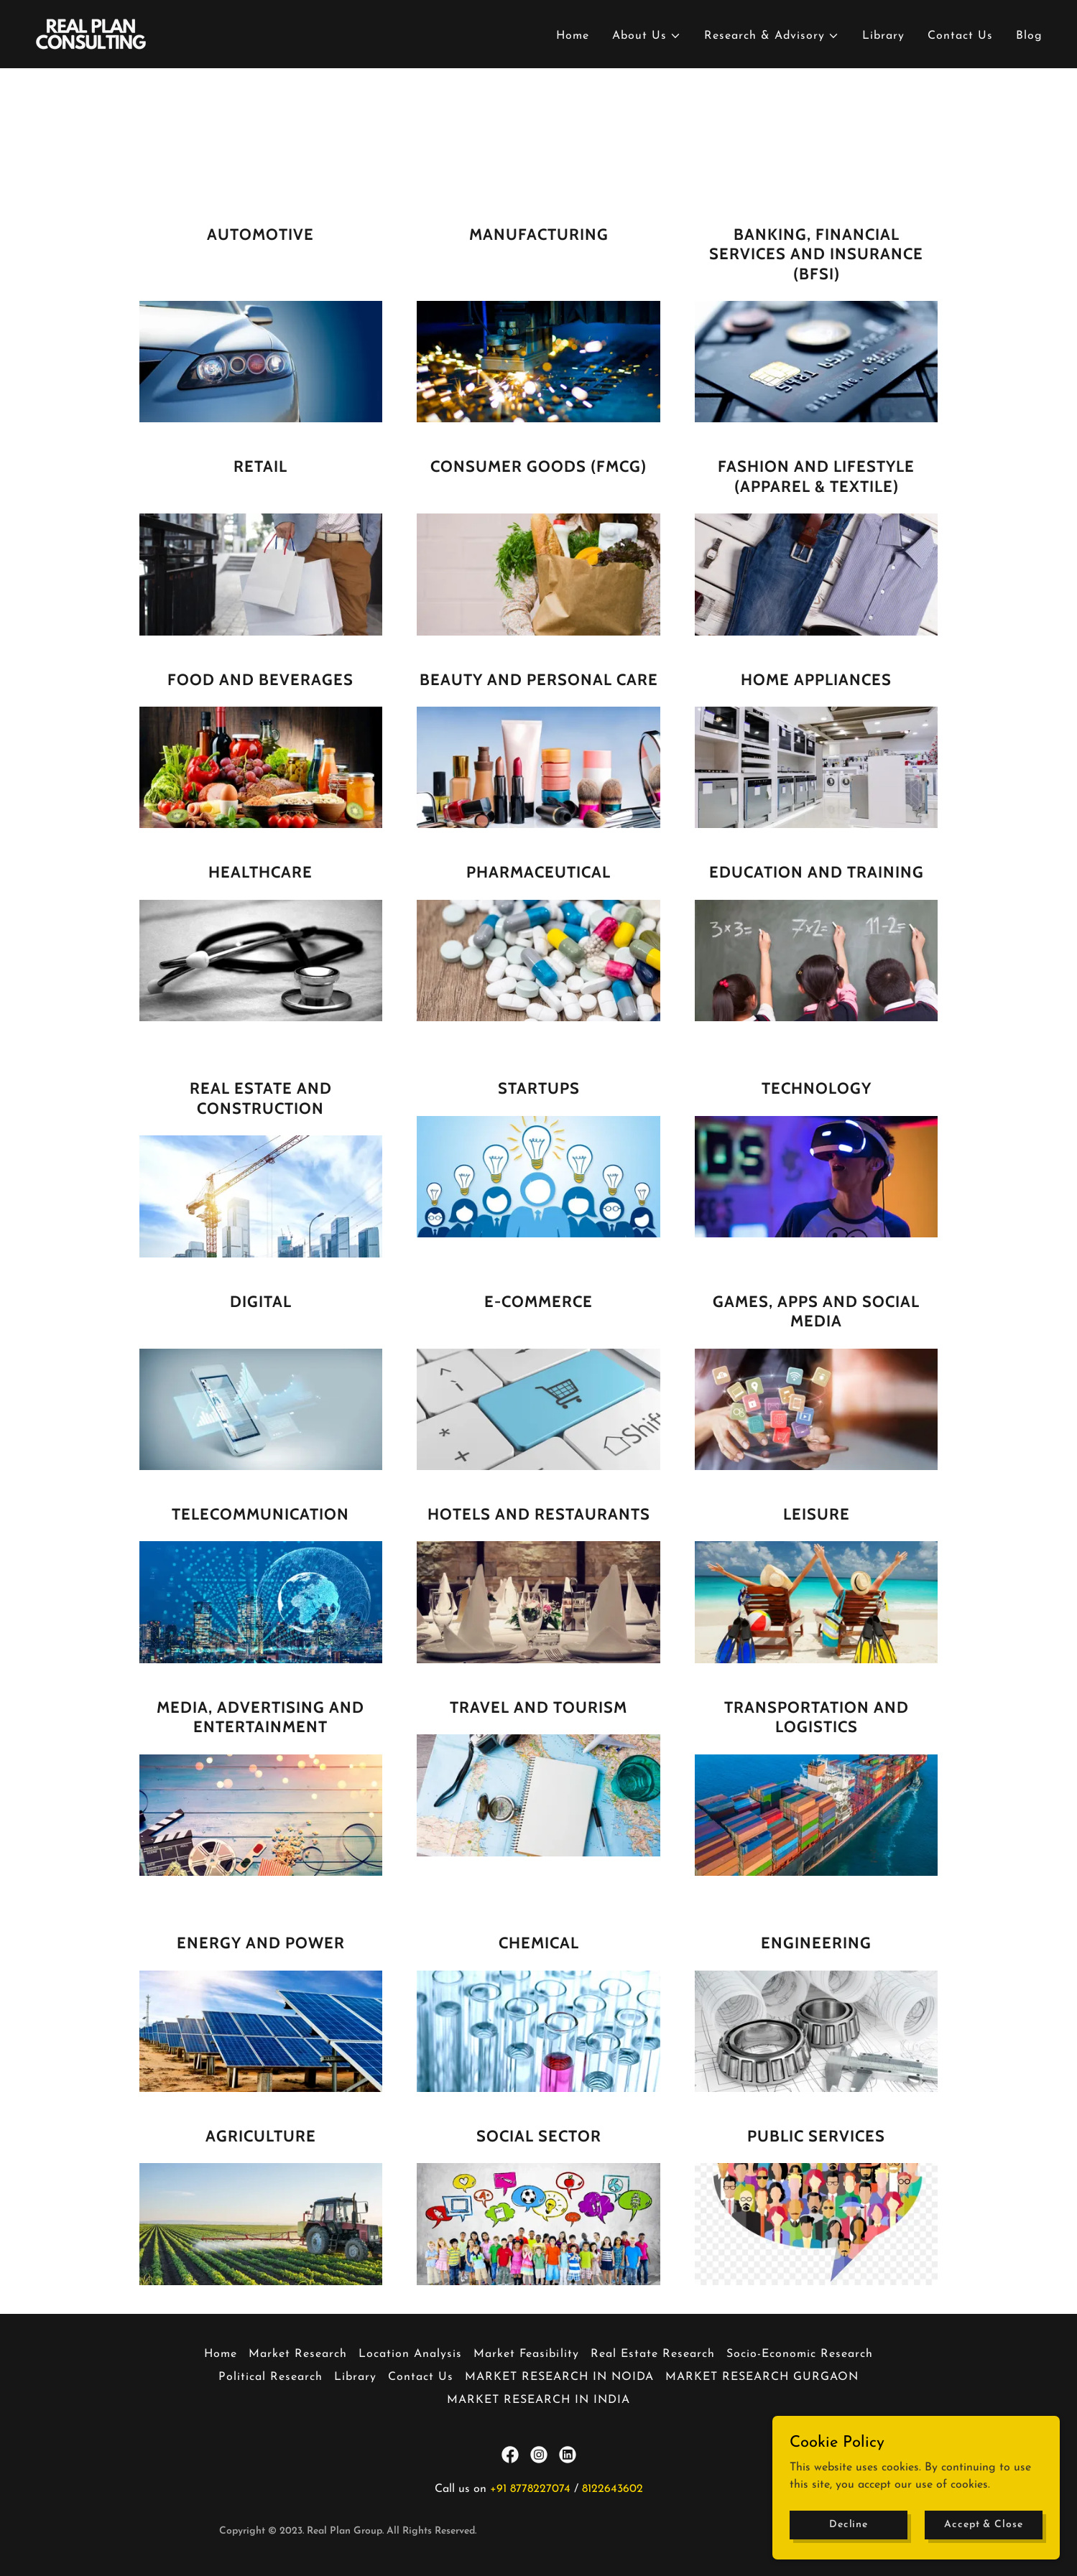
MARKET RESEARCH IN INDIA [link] (538, 2400)
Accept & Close (983, 2554)
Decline (848, 2554)
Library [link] (883, 36)
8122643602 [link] (612, 2489)
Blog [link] (1029, 36)
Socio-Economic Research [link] (799, 2354)
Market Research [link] (298, 2354)
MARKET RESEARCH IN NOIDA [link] (559, 2377)
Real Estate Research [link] (653, 2354)
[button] (646, 36)
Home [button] (220, 2354)
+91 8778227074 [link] (530, 2489)
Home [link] (572, 36)
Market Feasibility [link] (525, 2354)
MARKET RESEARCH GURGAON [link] (762, 2377)
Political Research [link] (270, 2377)
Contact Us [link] (960, 36)
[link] (90, 33)
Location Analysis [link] (410, 2354)
